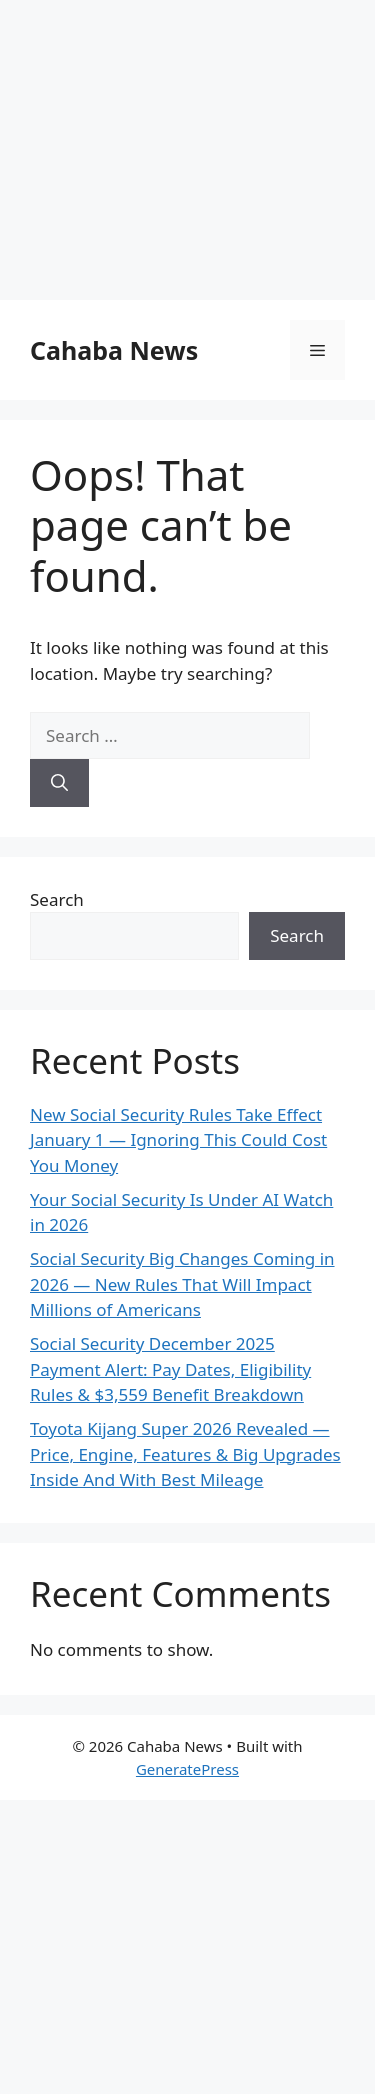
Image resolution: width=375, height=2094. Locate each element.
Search (57, 899)
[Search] (59, 783)
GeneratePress (187, 1769)
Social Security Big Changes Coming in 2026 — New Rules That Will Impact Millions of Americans (182, 1284)
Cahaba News (114, 350)
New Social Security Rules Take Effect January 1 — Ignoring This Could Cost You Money (178, 1140)
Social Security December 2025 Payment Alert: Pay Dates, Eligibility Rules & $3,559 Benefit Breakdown (170, 1369)
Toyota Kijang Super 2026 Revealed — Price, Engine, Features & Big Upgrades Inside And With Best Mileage (185, 1454)
